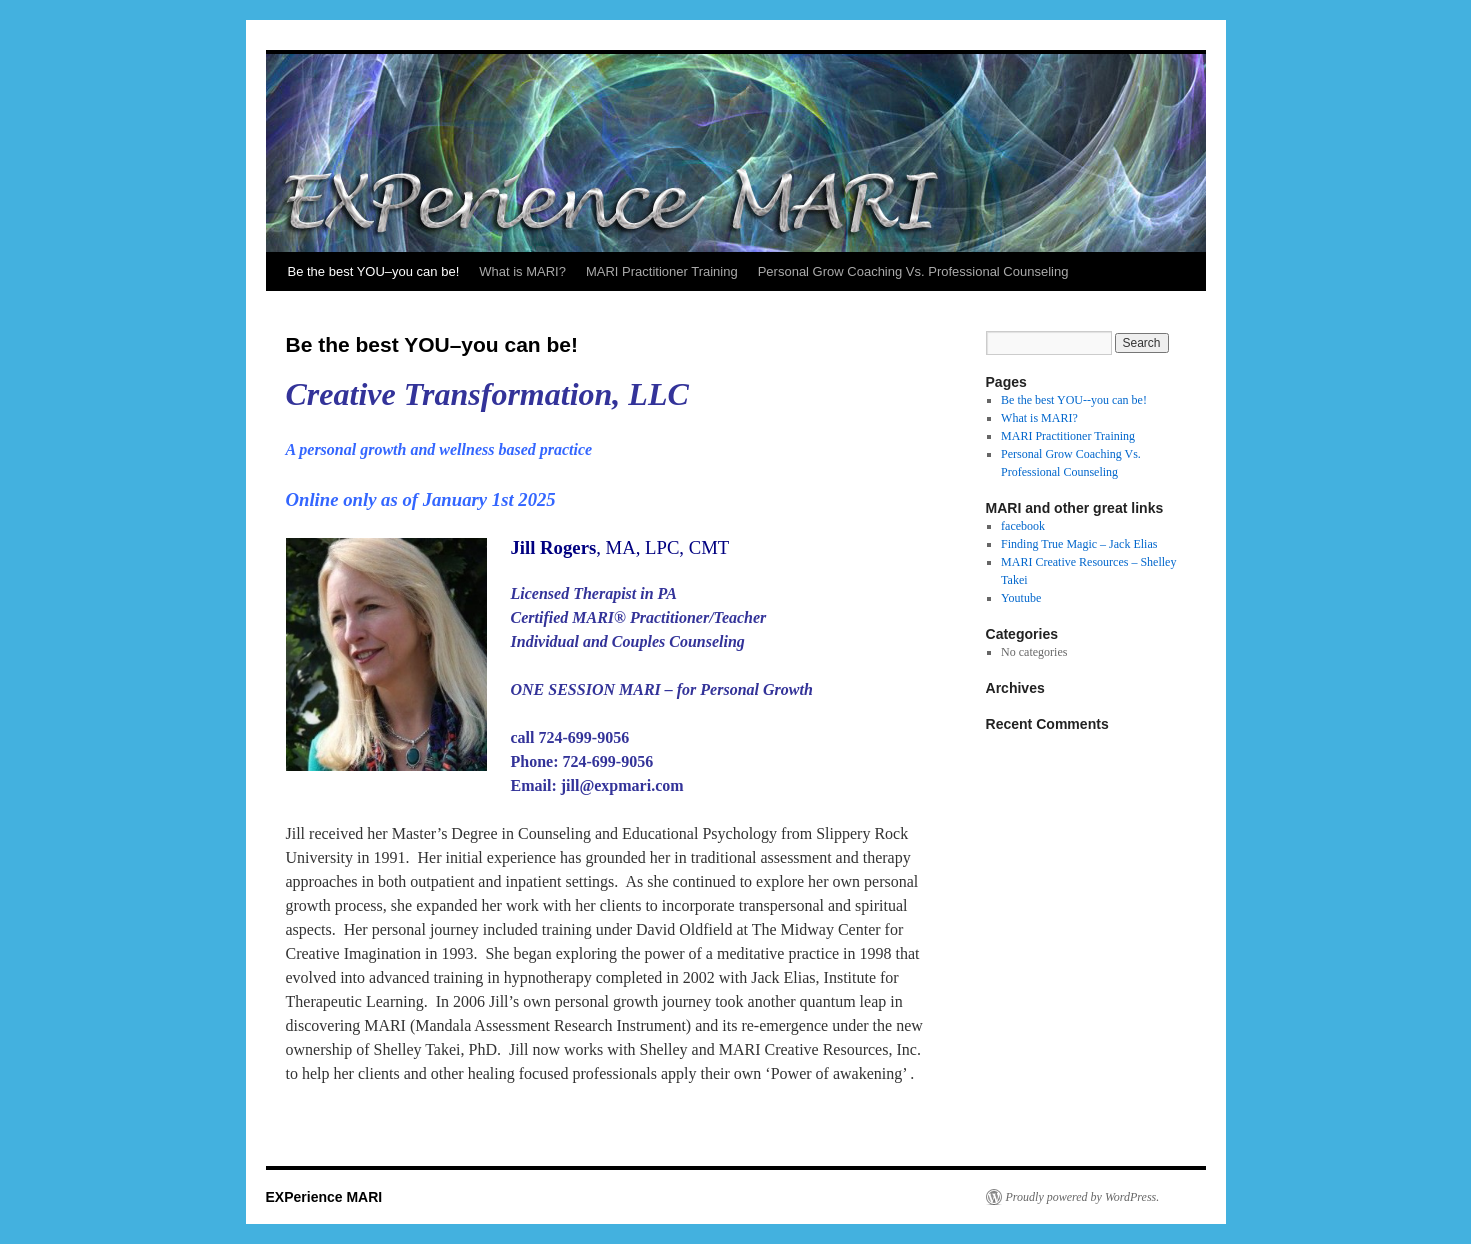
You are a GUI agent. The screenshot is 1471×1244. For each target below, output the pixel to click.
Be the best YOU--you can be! (1074, 400)
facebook (1023, 526)
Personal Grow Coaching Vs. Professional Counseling (913, 271)
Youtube (1021, 598)
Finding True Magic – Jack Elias (1079, 544)
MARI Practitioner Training (662, 271)
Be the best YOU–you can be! (374, 271)
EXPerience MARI (324, 1197)
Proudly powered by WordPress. (1083, 1197)
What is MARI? (522, 271)
